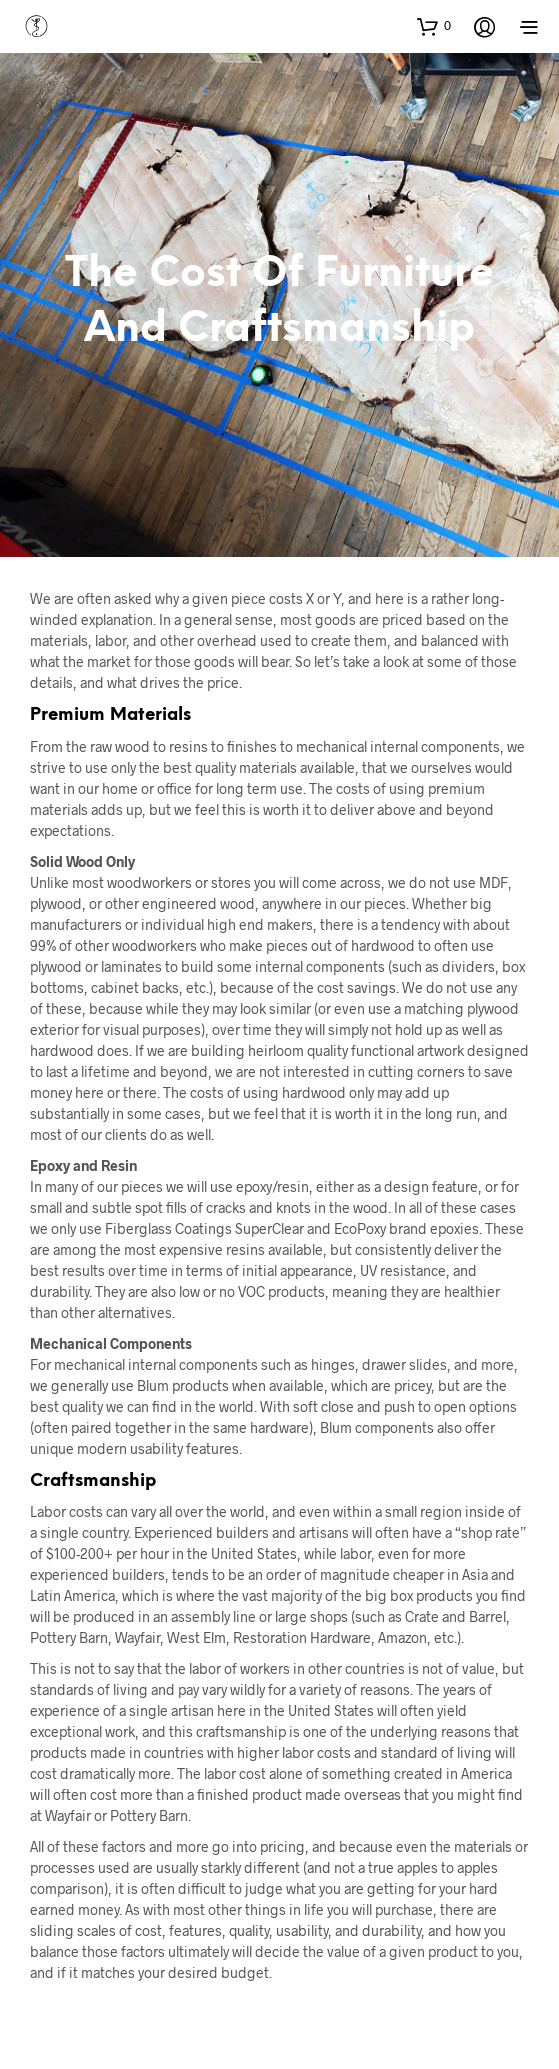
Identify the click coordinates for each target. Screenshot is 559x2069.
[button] (434, 26)
